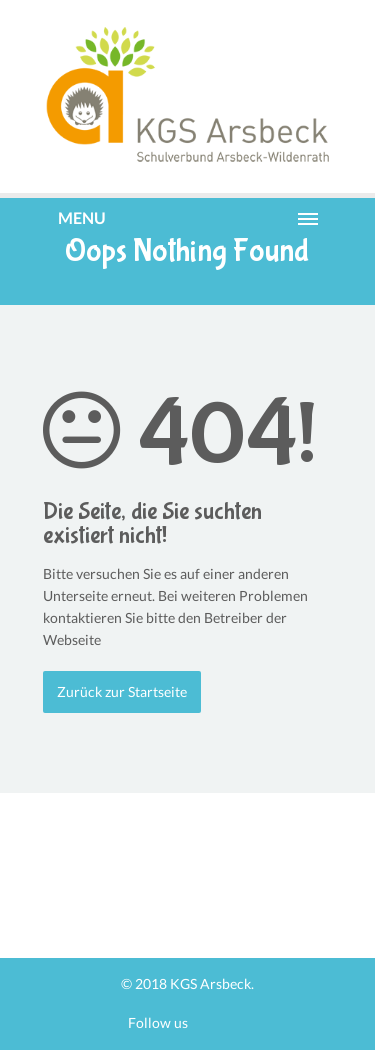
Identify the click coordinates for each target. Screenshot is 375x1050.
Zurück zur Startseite (122, 691)
